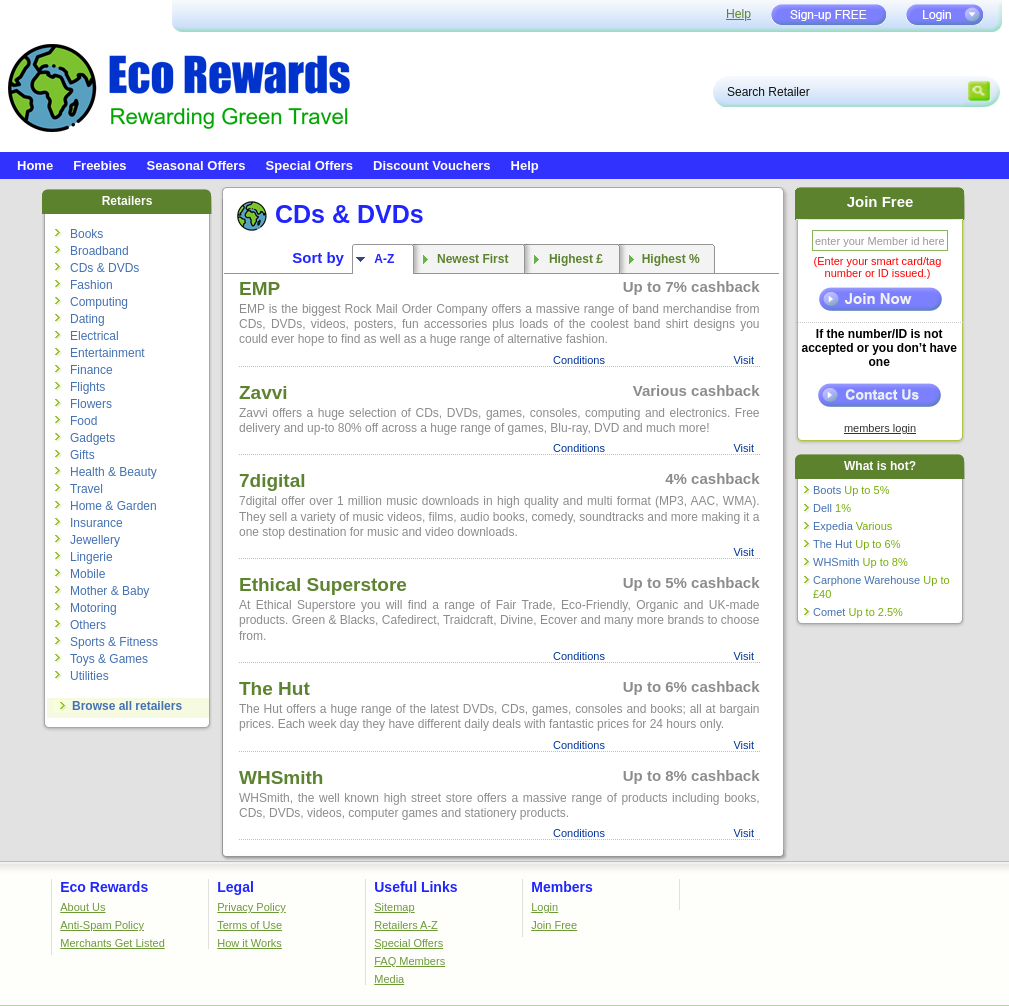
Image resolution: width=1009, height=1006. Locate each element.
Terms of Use (249, 925)
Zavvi (263, 392)
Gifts (82, 455)
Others (88, 625)
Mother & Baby (109, 591)
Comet (858, 612)
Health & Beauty (113, 472)
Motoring (93, 608)
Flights (87, 387)
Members (561, 887)
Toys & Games (109, 659)
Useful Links (415, 887)
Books (86, 234)
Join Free (554, 925)
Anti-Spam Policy (102, 925)
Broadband (99, 251)
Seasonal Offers (196, 165)
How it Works (249, 943)
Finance (91, 370)
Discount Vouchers (432, 165)
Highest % (667, 259)
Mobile (87, 574)
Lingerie (91, 557)
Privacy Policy (251, 907)
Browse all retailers (127, 706)
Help (738, 14)
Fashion (91, 285)
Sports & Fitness (114, 642)
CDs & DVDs (104, 268)
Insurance (96, 523)
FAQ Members (409, 961)
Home (35, 165)
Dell (832, 508)
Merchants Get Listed (112, 943)
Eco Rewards (104, 887)
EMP (259, 288)
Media (389, 979)
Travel (86, 489)
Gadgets (92, 438)
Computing (99, 302)
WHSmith (281, 777)
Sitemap (394, 907)
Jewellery (95, 540)
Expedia (852, 526)
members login (880, 428)
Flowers (91, 404)
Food (83, 421)
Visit (743, 360)
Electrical (94, 336)
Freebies (99, 165)
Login (544, 907)
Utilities (89, 676)
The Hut (274, 688)
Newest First (469, 259)
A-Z (382, 259)
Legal (235, 887)
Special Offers (309, 165)
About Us (82, 907)
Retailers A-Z (406, 925)
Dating (87, 319)
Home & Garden (113, 506)
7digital (272, 480)
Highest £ (572, 259)
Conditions (579, 360)
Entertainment (107, 353)
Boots (851, 490)
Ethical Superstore (323, 584)
